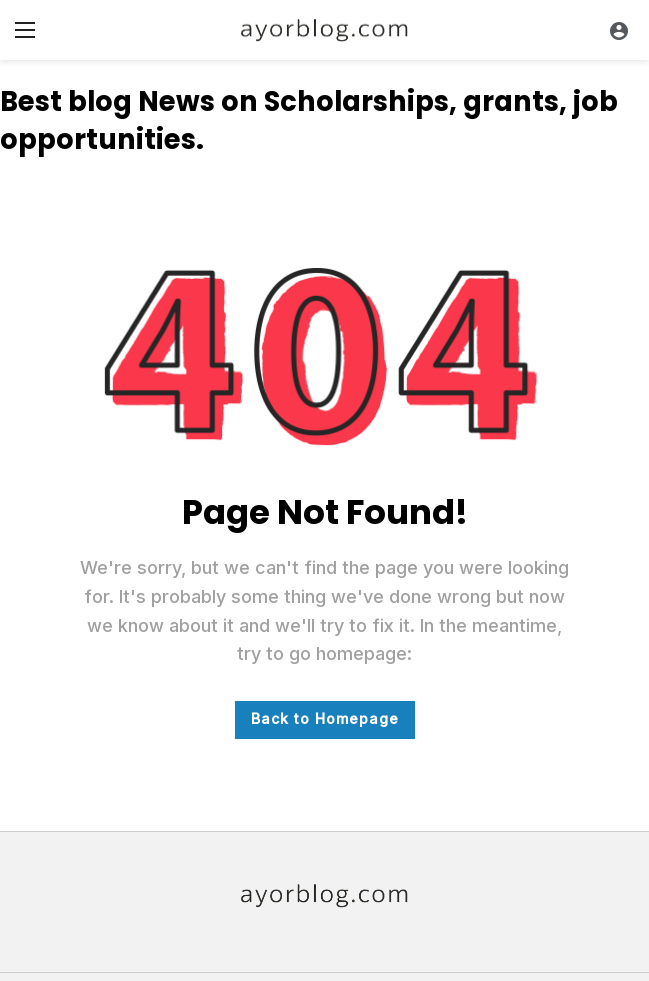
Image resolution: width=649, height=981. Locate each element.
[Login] (619, 30)
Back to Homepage (325, 718)
